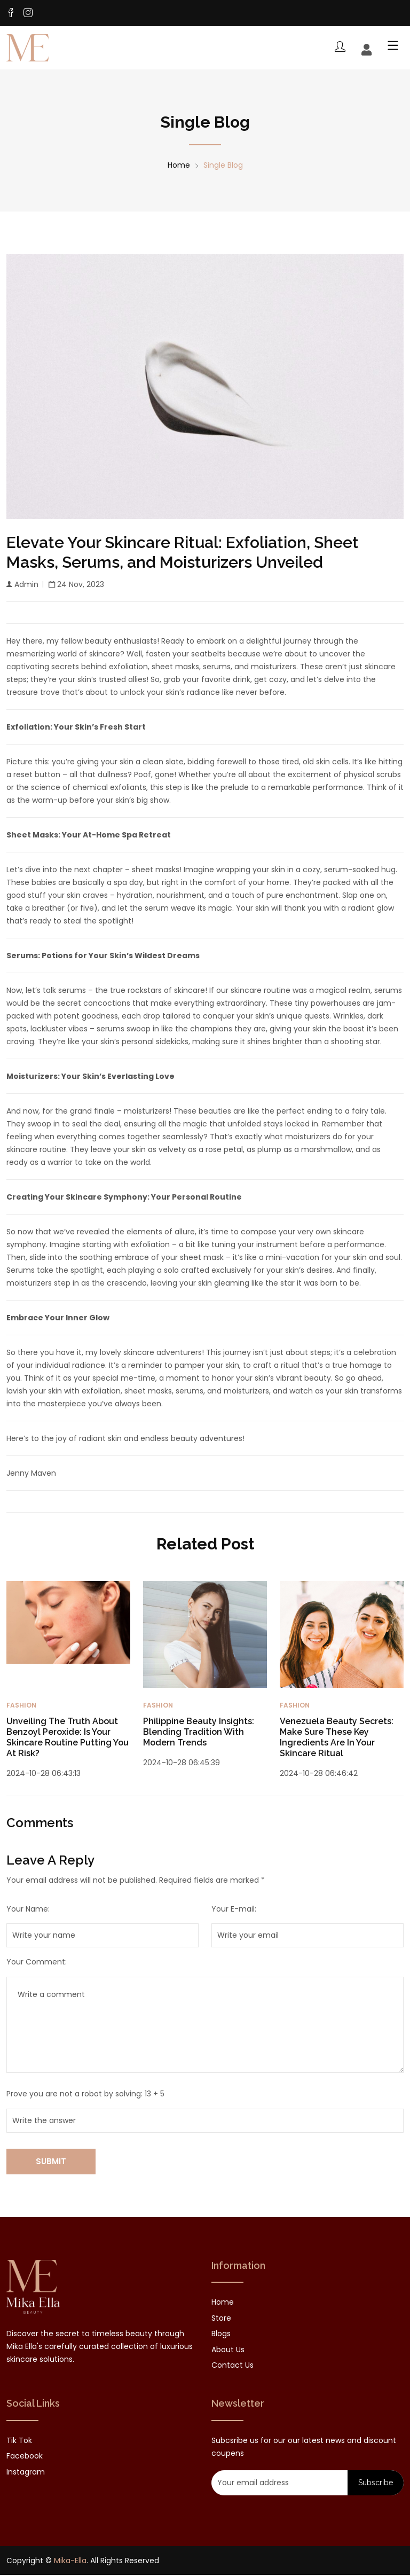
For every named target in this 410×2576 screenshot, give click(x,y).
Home (179, 166)
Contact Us (232, 2366)
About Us (228, 2351)
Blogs (221, 2335)
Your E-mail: (233, 1910)
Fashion (21, 1706)
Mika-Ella (70, 2561)
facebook (24, 2457)
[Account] (366, 51)
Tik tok (19, 2441)
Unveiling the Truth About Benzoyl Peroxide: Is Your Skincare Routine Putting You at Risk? (67, 1739)
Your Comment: (36, 1963)
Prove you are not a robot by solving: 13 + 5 (85, 2095)
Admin (22, 586)
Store (221, 2319)
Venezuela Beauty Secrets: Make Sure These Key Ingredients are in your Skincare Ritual (336, 1739)
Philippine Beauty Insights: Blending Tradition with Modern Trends (198, 1733)
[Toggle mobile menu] (390, 49)
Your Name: (28, 1910)
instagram (25, 2473)
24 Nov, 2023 (76, 586)
